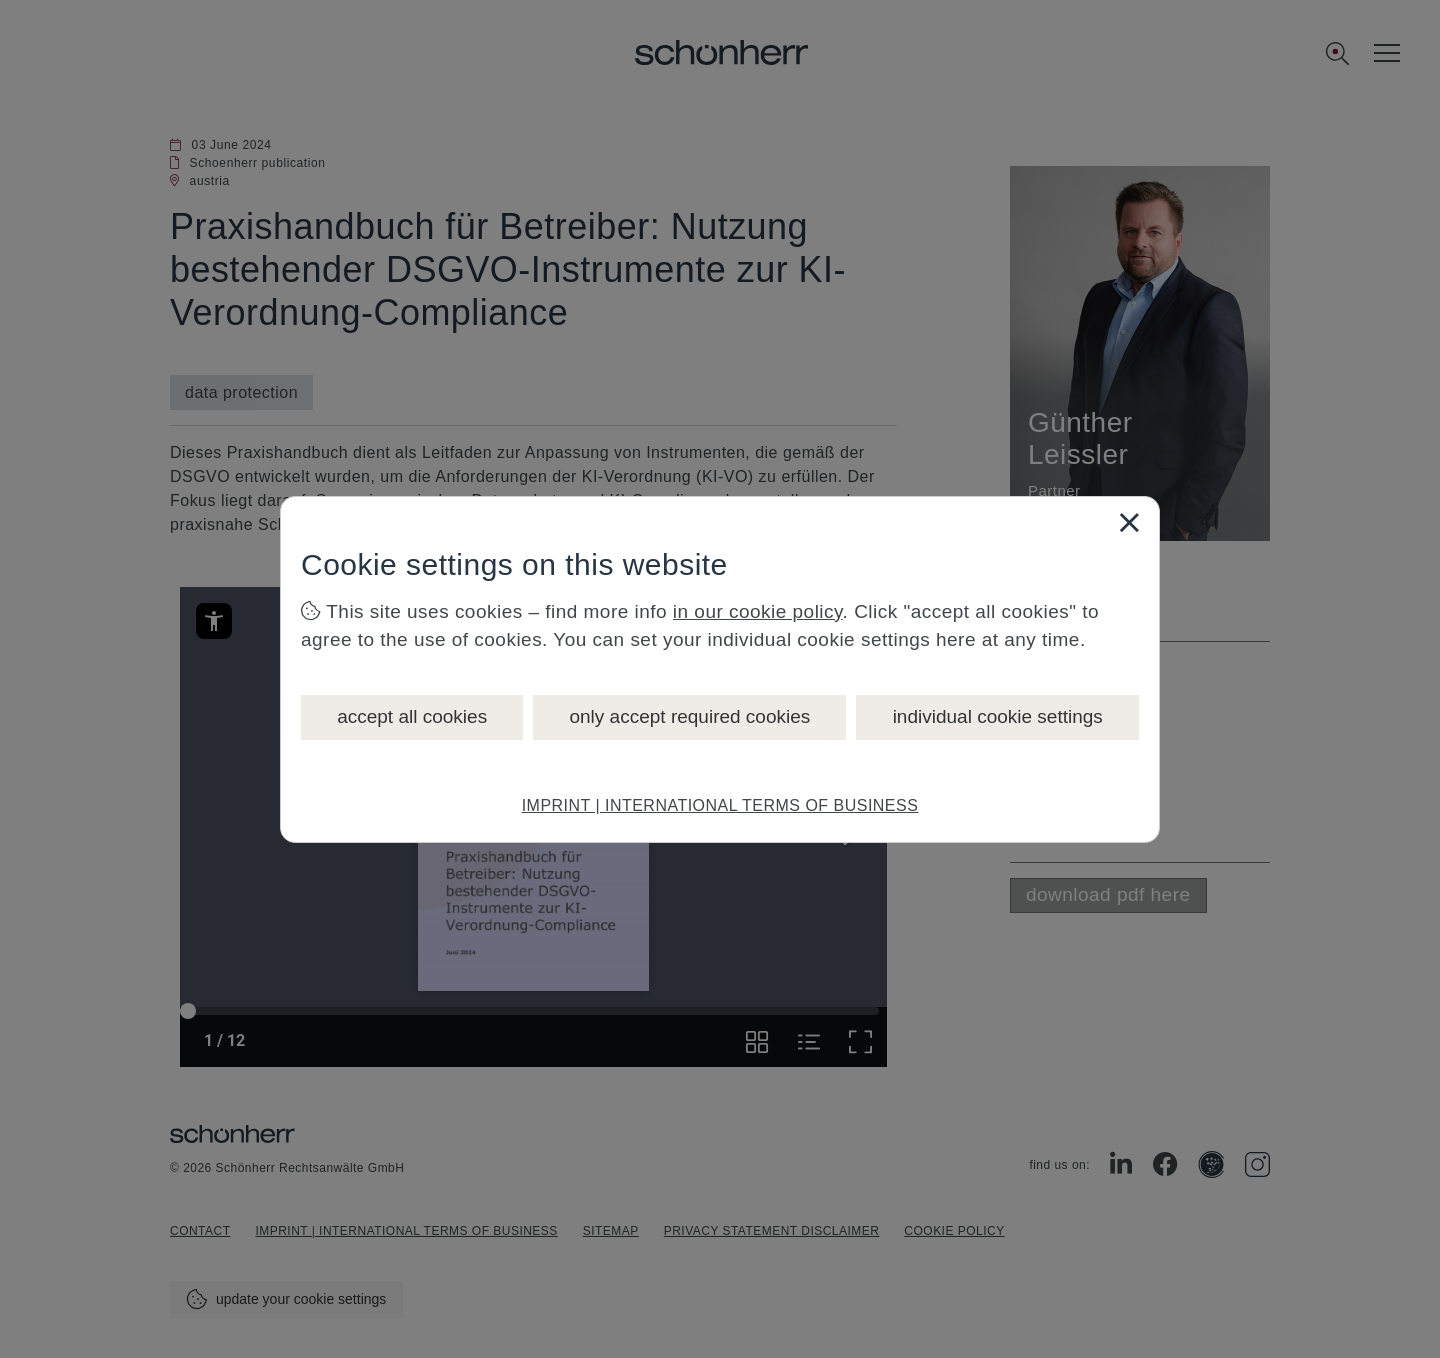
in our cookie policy (758, 611)
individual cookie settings (998, 716)
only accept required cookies (689, 716)
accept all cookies (412, 716)
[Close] (1129, 522)
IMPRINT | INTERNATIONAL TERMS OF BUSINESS (720, 805)
